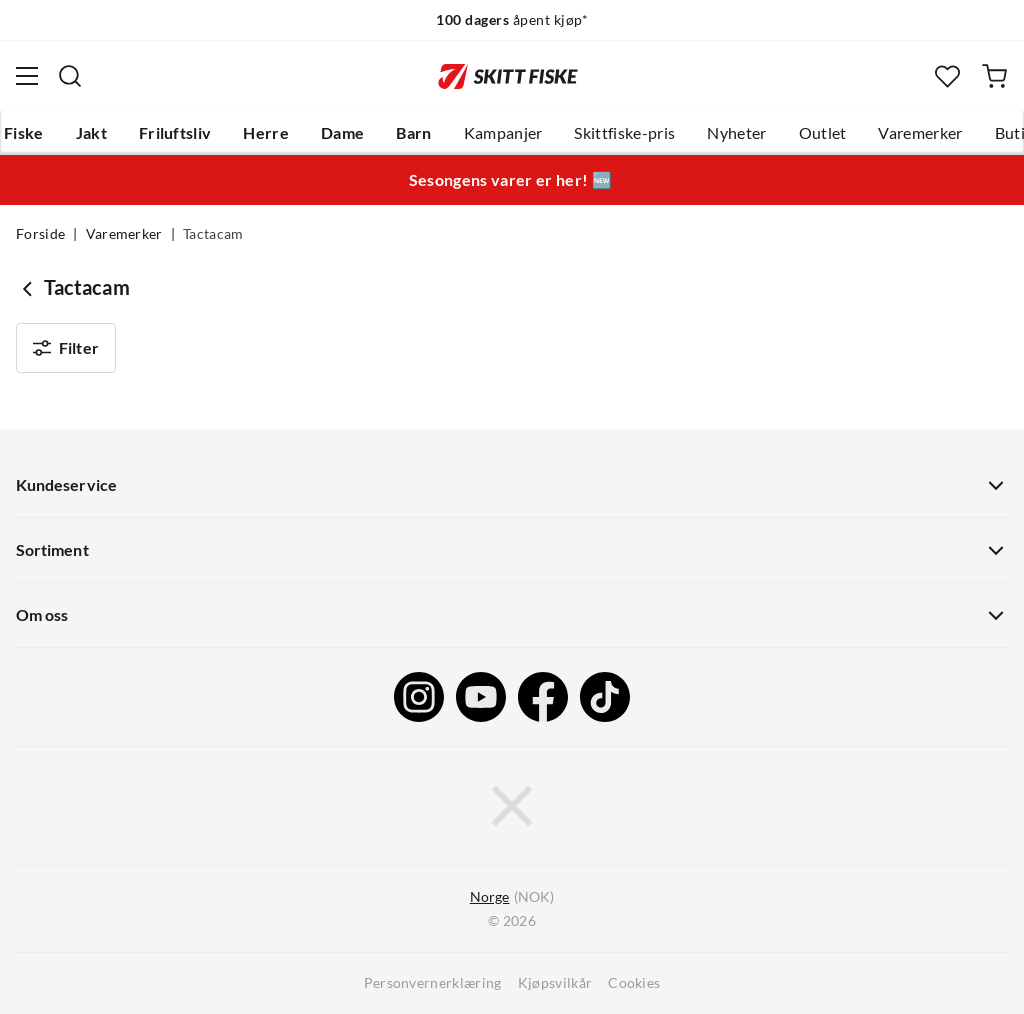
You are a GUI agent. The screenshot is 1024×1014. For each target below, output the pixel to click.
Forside (40, 234)
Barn (413, 133)
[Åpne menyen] (27, 76)
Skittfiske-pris (624, 133)
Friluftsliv (175, 133)
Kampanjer (503, 133)
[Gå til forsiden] (508, 76)
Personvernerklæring (433, 983)
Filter (66, 348)
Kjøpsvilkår (555, 983)
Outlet (823, 133)
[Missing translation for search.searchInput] (70, 76)
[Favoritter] (947, 76)
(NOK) (512, 897)
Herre (266, 133)
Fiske (24, 133)
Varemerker (920, 133)
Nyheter (736, 133)
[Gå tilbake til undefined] (30, 288)
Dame (342, 133)
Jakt (91, 133)
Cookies (634, 983)
